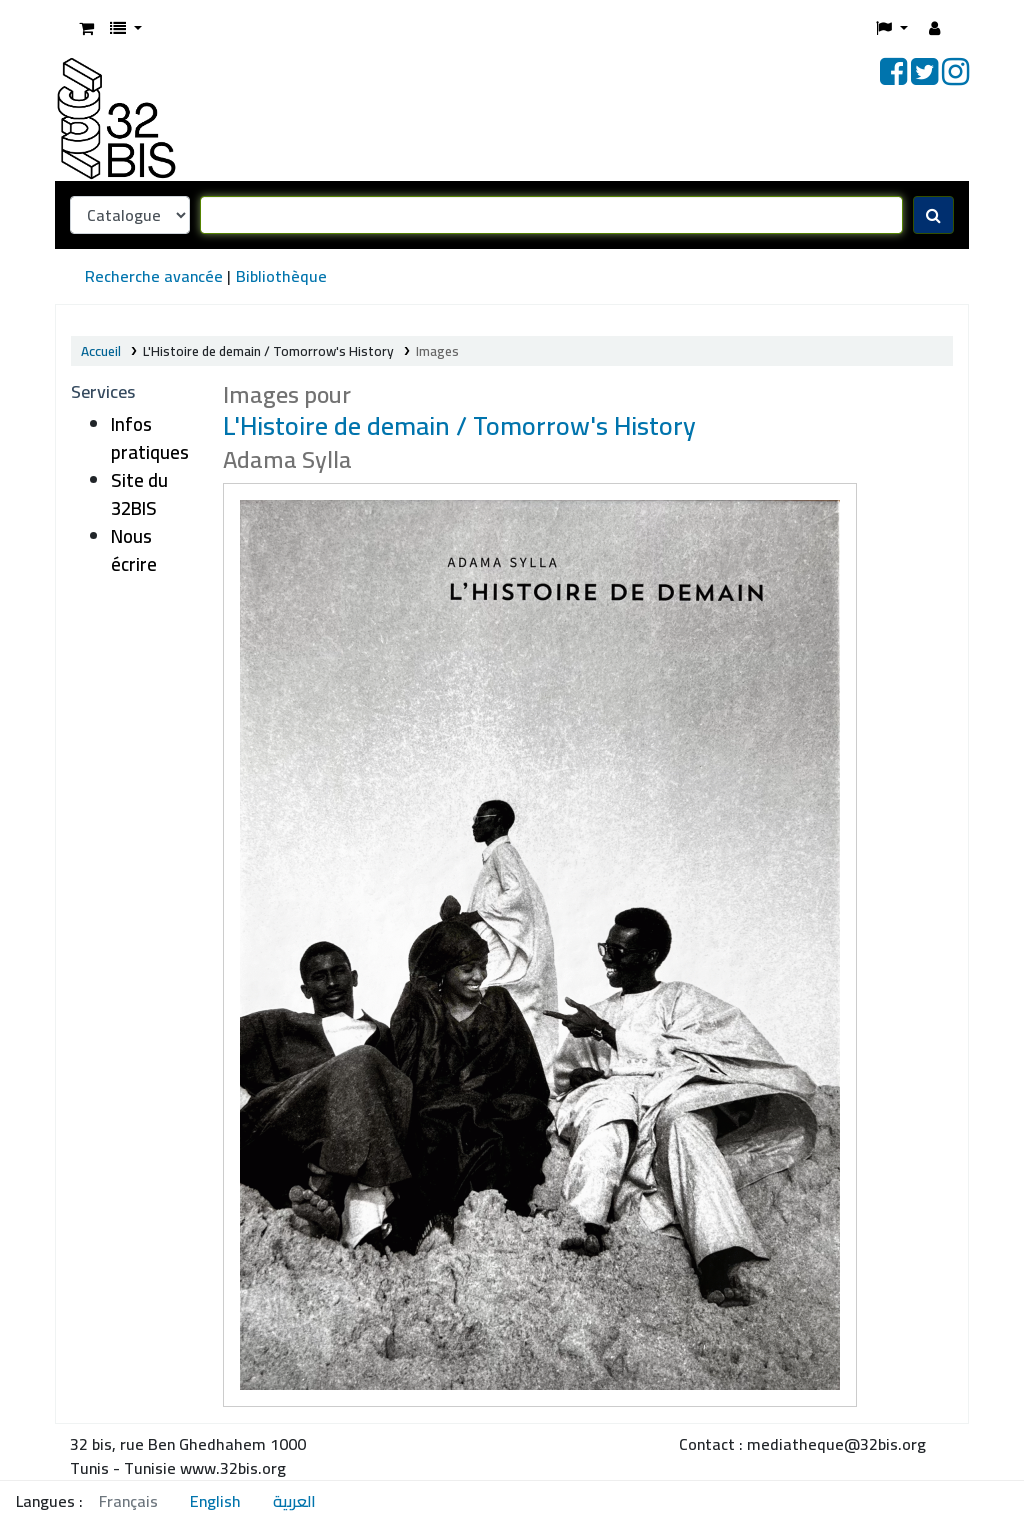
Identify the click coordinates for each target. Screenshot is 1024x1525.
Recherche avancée (154, 276)
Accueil (101, 351)
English (215, 1501)
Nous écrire (134, 550)
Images (437, 351)
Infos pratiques (150, 438)
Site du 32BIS (139, 494)
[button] (86, 28)
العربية (294, 1501)
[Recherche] (933, 215)
